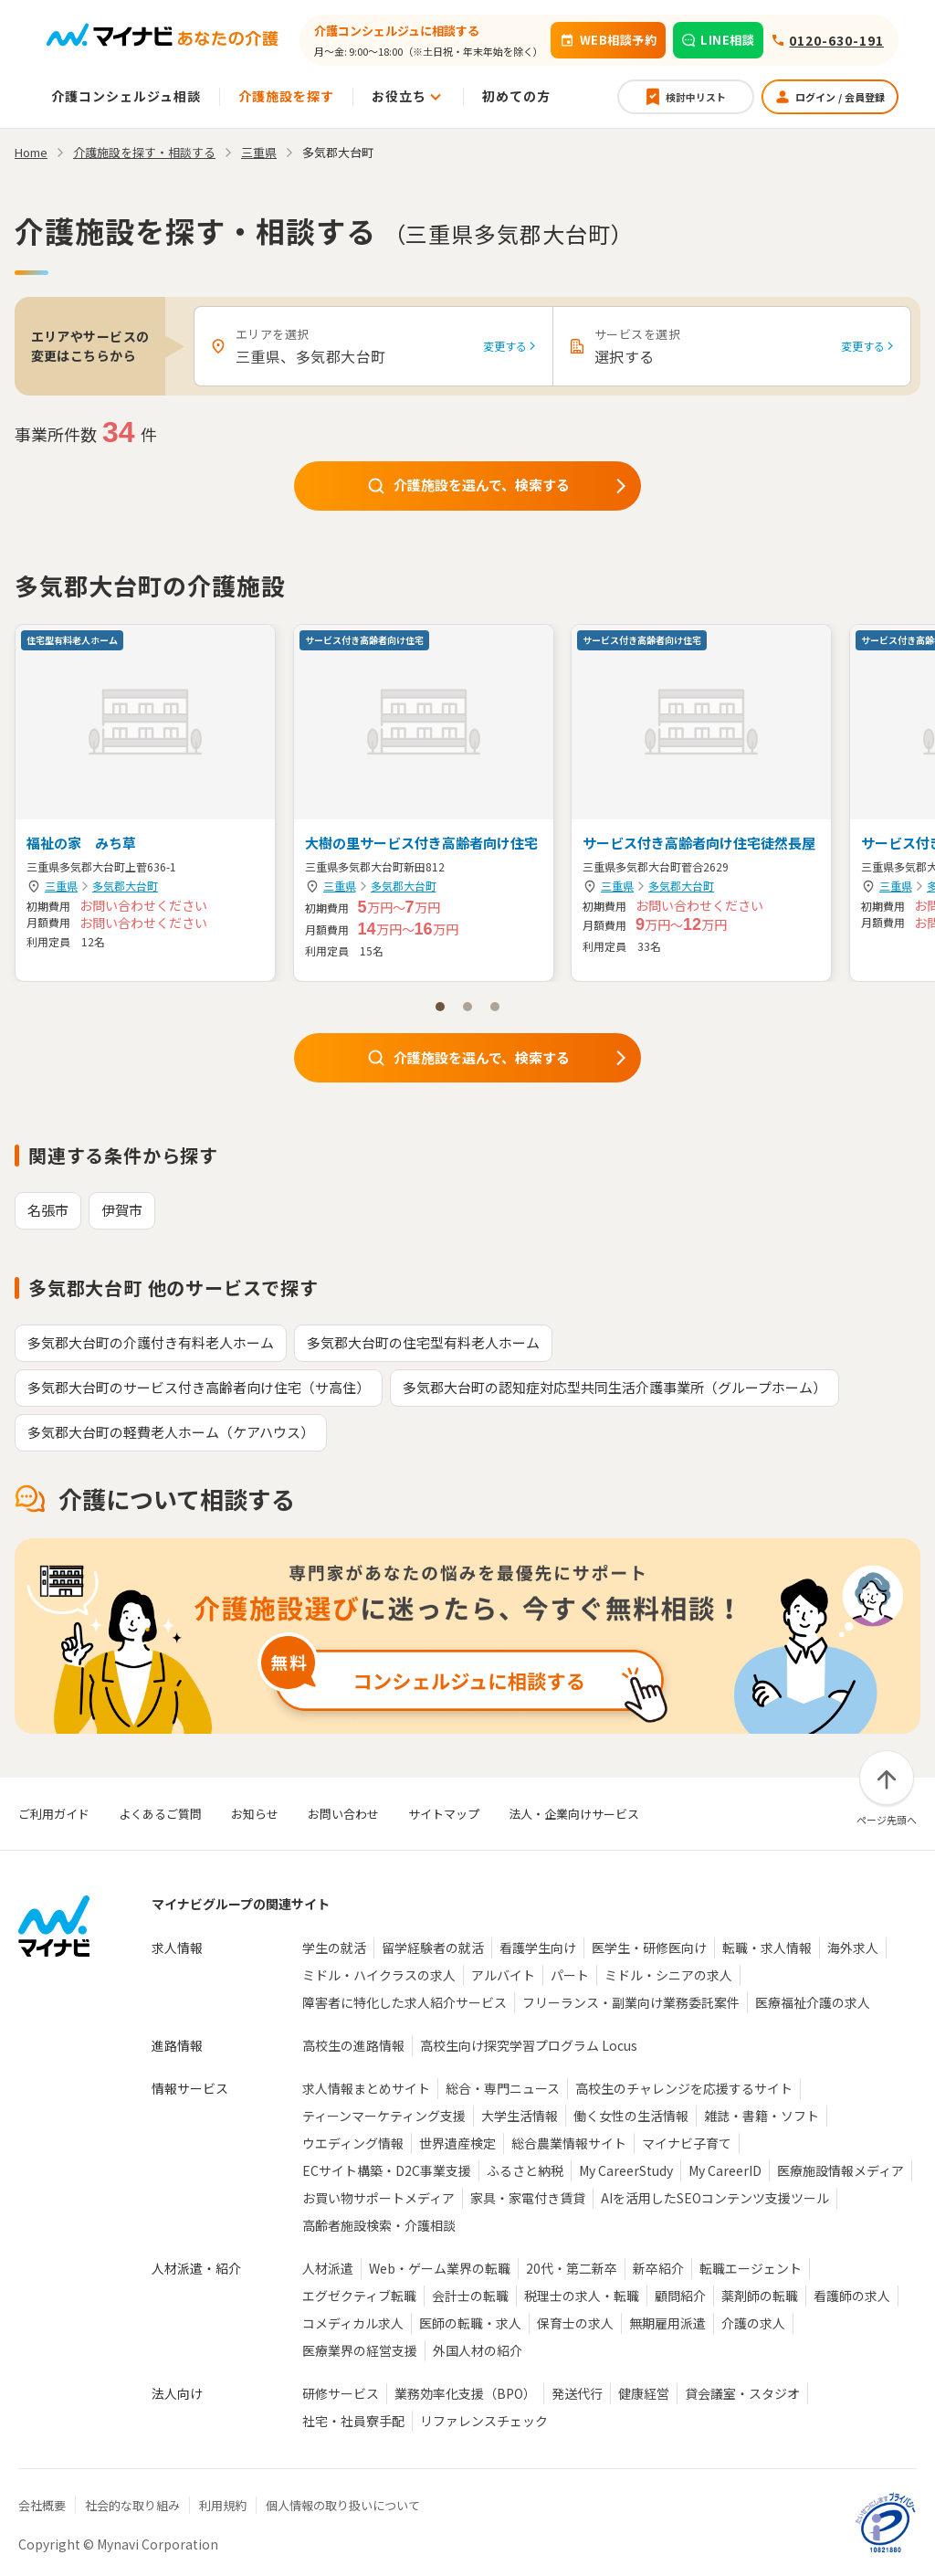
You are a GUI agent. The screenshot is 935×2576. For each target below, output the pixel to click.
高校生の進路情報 (353, 2045)
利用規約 (223, 2505)
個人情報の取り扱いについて (343, 2505)
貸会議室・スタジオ (742, 2393)
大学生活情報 (519, 2115)
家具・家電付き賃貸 (527, 2198)
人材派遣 (327, 2268)
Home (31, 152)
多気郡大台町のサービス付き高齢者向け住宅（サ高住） (198, 1387)
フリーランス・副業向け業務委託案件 (631, 2002)
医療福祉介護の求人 (812, 2002)
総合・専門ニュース (503, 2088)
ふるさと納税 (525, 2170)
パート (570, 1975)
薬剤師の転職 (759, 2295)
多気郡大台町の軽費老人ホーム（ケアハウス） (170, 1431)
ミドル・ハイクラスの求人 (379, 1975)
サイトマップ (443, 1813)
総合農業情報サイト (568, 2143)
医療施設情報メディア (840, 2170)
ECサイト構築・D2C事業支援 (386, 2170)
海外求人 (852, 1947)
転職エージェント (750, 2268)
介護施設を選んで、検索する (498, 485)
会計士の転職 (470, 2295)
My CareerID (725, 2170)
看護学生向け (537, 1947)
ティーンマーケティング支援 (384, 2115)
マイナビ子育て (686, 2143)
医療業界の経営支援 (359, 2350)
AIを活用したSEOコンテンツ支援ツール (715, 2198)
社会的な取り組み (132, 2505)
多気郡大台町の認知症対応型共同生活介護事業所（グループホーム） (614, 1387)
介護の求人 (753, 2323)
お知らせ (254, 1813)
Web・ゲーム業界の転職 (439, 2268)
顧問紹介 (680, 2295)
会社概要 (42, 2505)
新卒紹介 (658, 2268)
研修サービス (340, 2393)
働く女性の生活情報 (630, 2115)
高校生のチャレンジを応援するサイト (684, 2088)
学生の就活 (334, 1947)
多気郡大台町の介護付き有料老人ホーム (150, 1342)
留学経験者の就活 (433, 1947)
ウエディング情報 (353, 2143)
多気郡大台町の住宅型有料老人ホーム (423, 1342)
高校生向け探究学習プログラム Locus (528, 2045)
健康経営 (643, 2393)
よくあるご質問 (160, 1813)
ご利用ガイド (53, 1813)
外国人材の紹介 (477, 2350)
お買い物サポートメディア (378, 2198)
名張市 (47, 1209)
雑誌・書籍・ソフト (761, 2115)
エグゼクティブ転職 (359, 2295)
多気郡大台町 (125, 885)
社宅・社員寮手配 (353, 2421)
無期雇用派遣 (667, 2323)
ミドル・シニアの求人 (668, 1975)
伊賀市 (121, 1209)
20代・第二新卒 (571, 2268)
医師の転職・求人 (470, 2323)
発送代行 (577, 2393)
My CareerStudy (626, 2170)
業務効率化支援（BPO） (465, 2393)
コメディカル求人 (353, 2323)
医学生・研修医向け (649, 1947)
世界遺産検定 (457, 2143)
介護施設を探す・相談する (144, 152)
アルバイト (503, 1975)
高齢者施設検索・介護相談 (379, 2225)
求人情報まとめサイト (366, 2088)
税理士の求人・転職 (581, 2295)
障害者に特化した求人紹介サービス (404, 2002)
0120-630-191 (836, 40)
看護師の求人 (852, 2295)
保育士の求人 (575, 2323)
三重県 (61, 885)
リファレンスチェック (484, 2421)
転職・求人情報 (767, 1947)
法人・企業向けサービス (574, 1813)
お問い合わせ (343, 1813)
